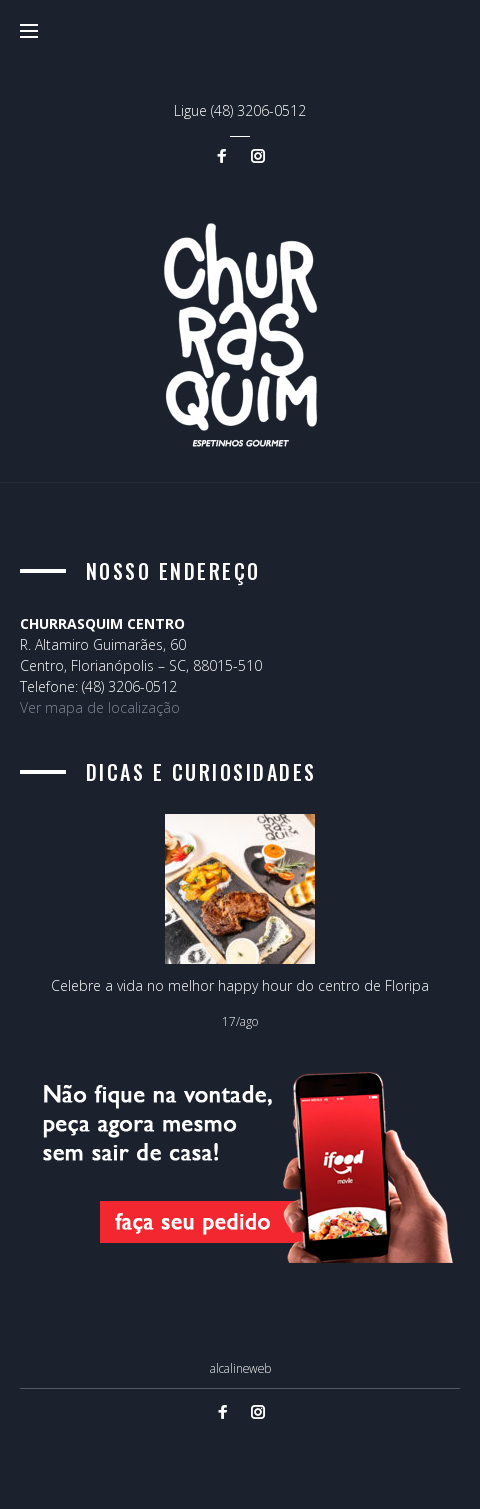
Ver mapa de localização (100, 707)
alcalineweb (240, 1368)
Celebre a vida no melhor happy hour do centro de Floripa (240, 985)
